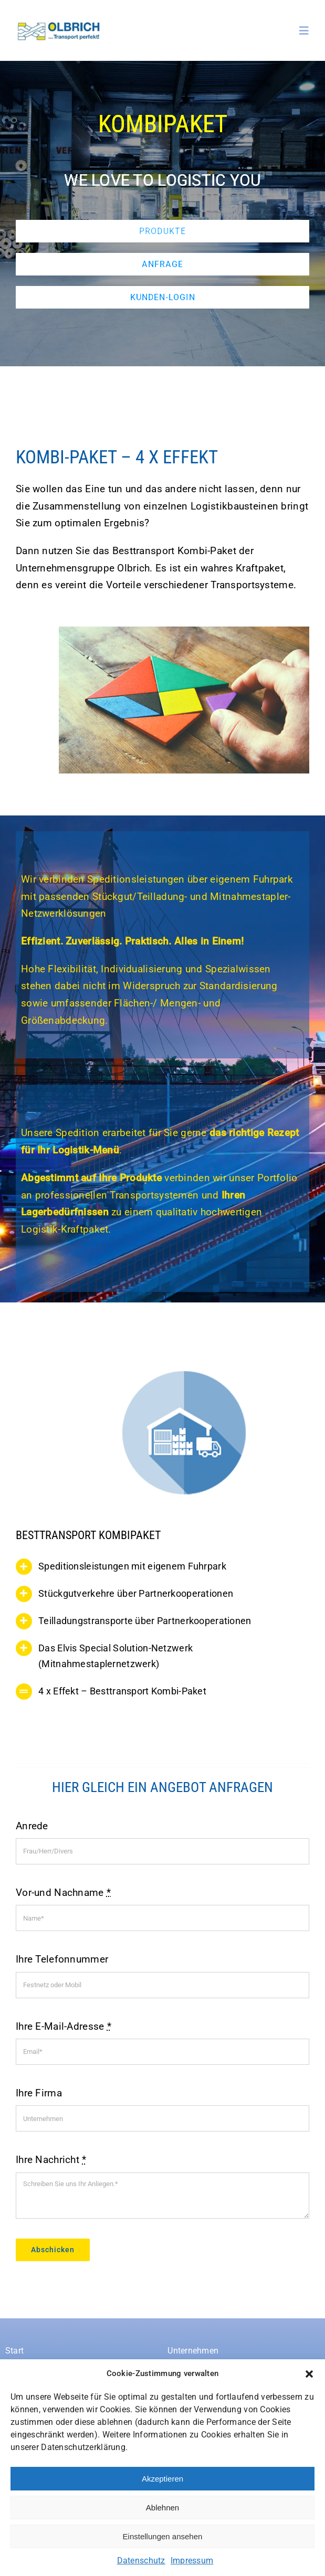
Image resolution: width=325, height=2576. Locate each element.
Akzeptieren (162, 2478)
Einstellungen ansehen (163, 2536)
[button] (309, 2374)
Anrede (32, 1826)
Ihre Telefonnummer (62, 1959)
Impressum (192, 2561)
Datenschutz (141, 2561)
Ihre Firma (39, 2093)
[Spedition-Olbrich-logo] (59, 24)
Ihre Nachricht (51, 2160)
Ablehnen (162, 2507)
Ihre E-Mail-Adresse (63, 2026)
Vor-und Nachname (63, 1892)
